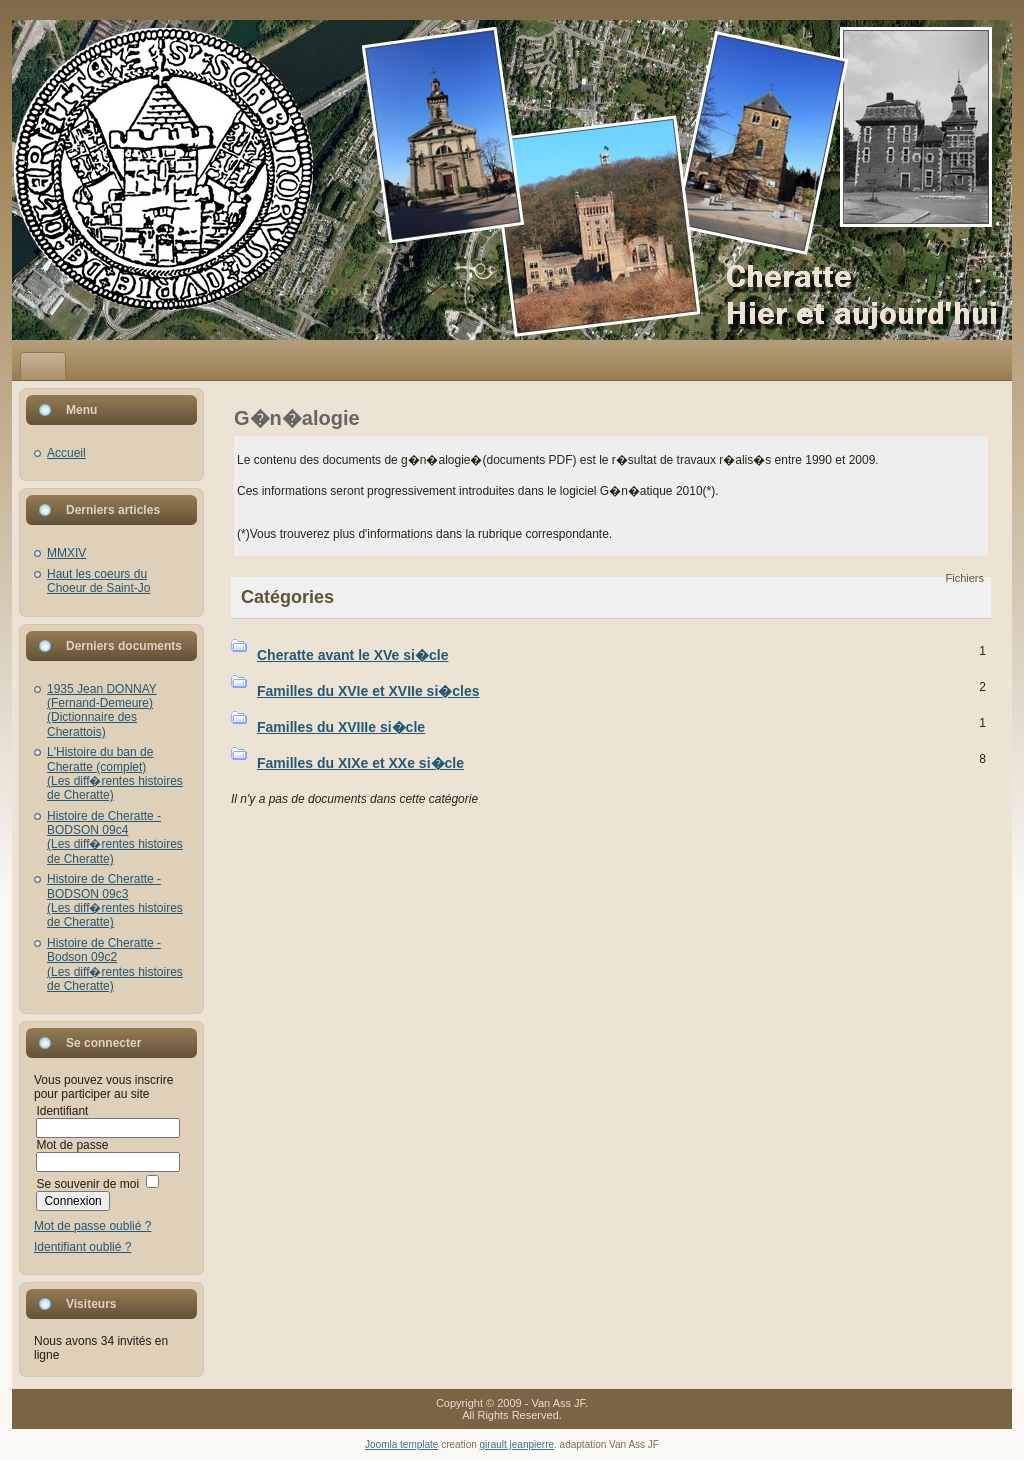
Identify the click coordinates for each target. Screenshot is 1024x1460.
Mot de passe (72, 1145)
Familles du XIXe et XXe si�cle (360, 763)
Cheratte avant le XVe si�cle (352, 655)
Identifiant (62, 1111)
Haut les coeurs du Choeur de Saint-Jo (98, 581)
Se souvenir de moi (87, 1184)
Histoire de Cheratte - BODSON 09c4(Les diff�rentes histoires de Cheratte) (115, 837)
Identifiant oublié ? (82, 1247)
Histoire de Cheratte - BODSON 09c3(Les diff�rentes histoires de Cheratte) (115, 900)
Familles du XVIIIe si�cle (341, 727)
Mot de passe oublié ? (92, 1226)
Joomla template (401, 1444)
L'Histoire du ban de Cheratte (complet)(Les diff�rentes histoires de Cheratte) (115, 773)
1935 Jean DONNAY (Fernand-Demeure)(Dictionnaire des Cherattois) (102, 710)
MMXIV (66, 553)
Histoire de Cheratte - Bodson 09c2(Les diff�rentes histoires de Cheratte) (115, 964)
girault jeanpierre (517, 1444)
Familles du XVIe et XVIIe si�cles (368, 691)
